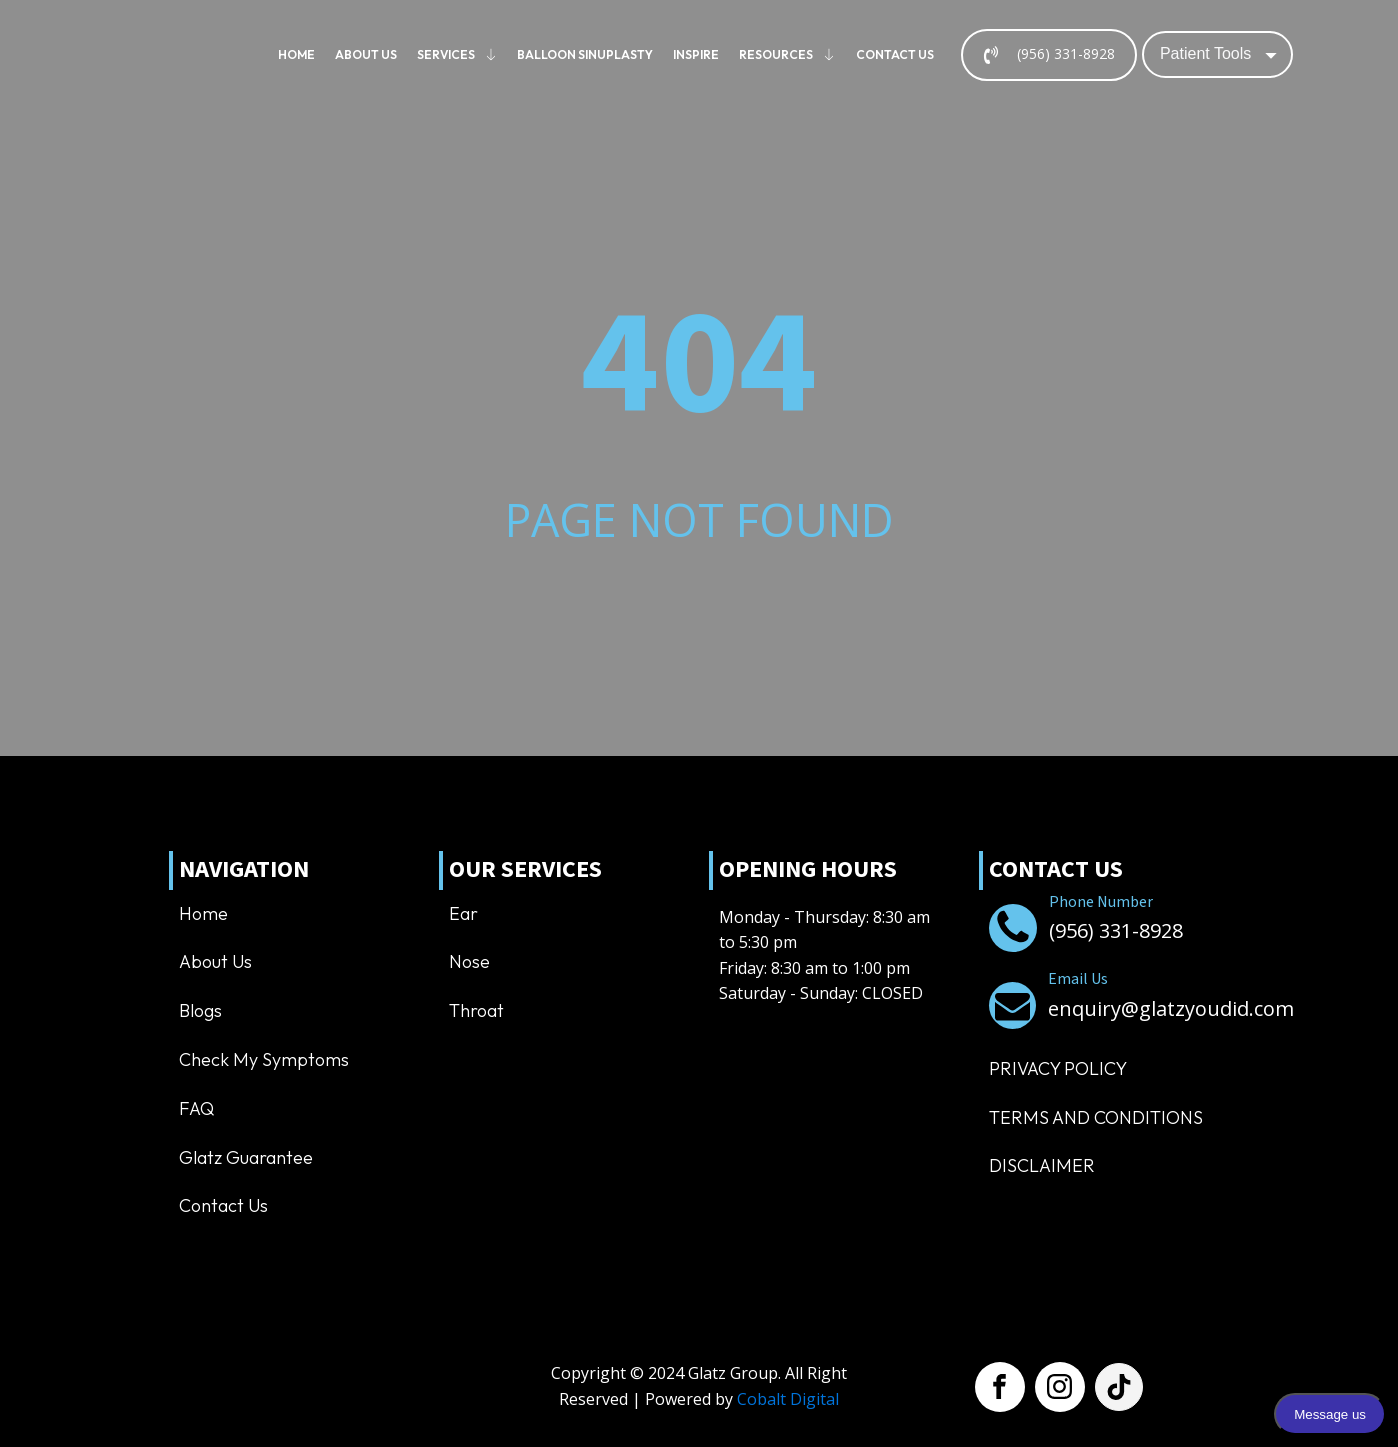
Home (296, 54)
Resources (787, 54)
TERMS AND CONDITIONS (1096, 1117)
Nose (469, 961)
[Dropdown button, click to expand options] (1217, 54)
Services (457, 54)
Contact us (895, 54)
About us (366, 54)
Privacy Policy (1058, 1068)
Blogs (200, 1010)
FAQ (196, 1108)
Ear (463, 913)
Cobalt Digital (788, 1399)
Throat (476, 1010)
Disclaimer (1042, 1165)
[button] (1049, 55)
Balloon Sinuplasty (585, 54)
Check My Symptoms (264, 1059)
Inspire (696, 54)
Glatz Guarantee (246, 1157)
